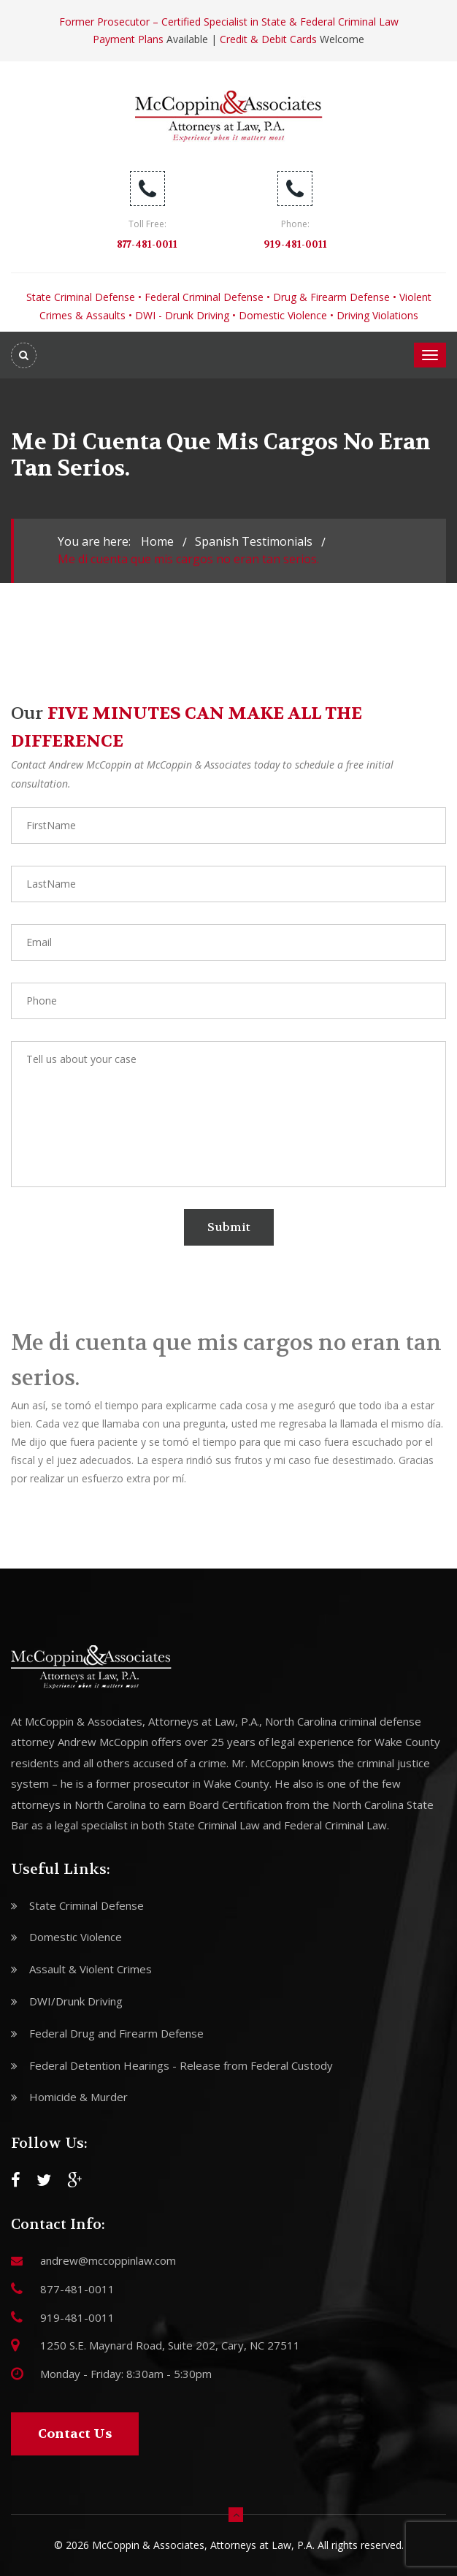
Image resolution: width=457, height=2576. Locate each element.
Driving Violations (377, 315)
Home (157, 541)
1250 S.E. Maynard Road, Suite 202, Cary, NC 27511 (170, 2345)
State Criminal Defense (80, 297)
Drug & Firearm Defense (331, 297)
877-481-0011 (147, 244)
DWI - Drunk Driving (182, 315)
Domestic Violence (283, 315)
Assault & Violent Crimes (90, 1969)
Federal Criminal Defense (204, 297)
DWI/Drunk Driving (76, 2001)
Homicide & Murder (78, 2096)
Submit (228, 1227)
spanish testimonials (253, 541)
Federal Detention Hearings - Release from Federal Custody (181, 2065)
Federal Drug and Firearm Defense (116, 2033)
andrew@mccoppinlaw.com (108, 2260)
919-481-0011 (295, 244)
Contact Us (75, 2434)
